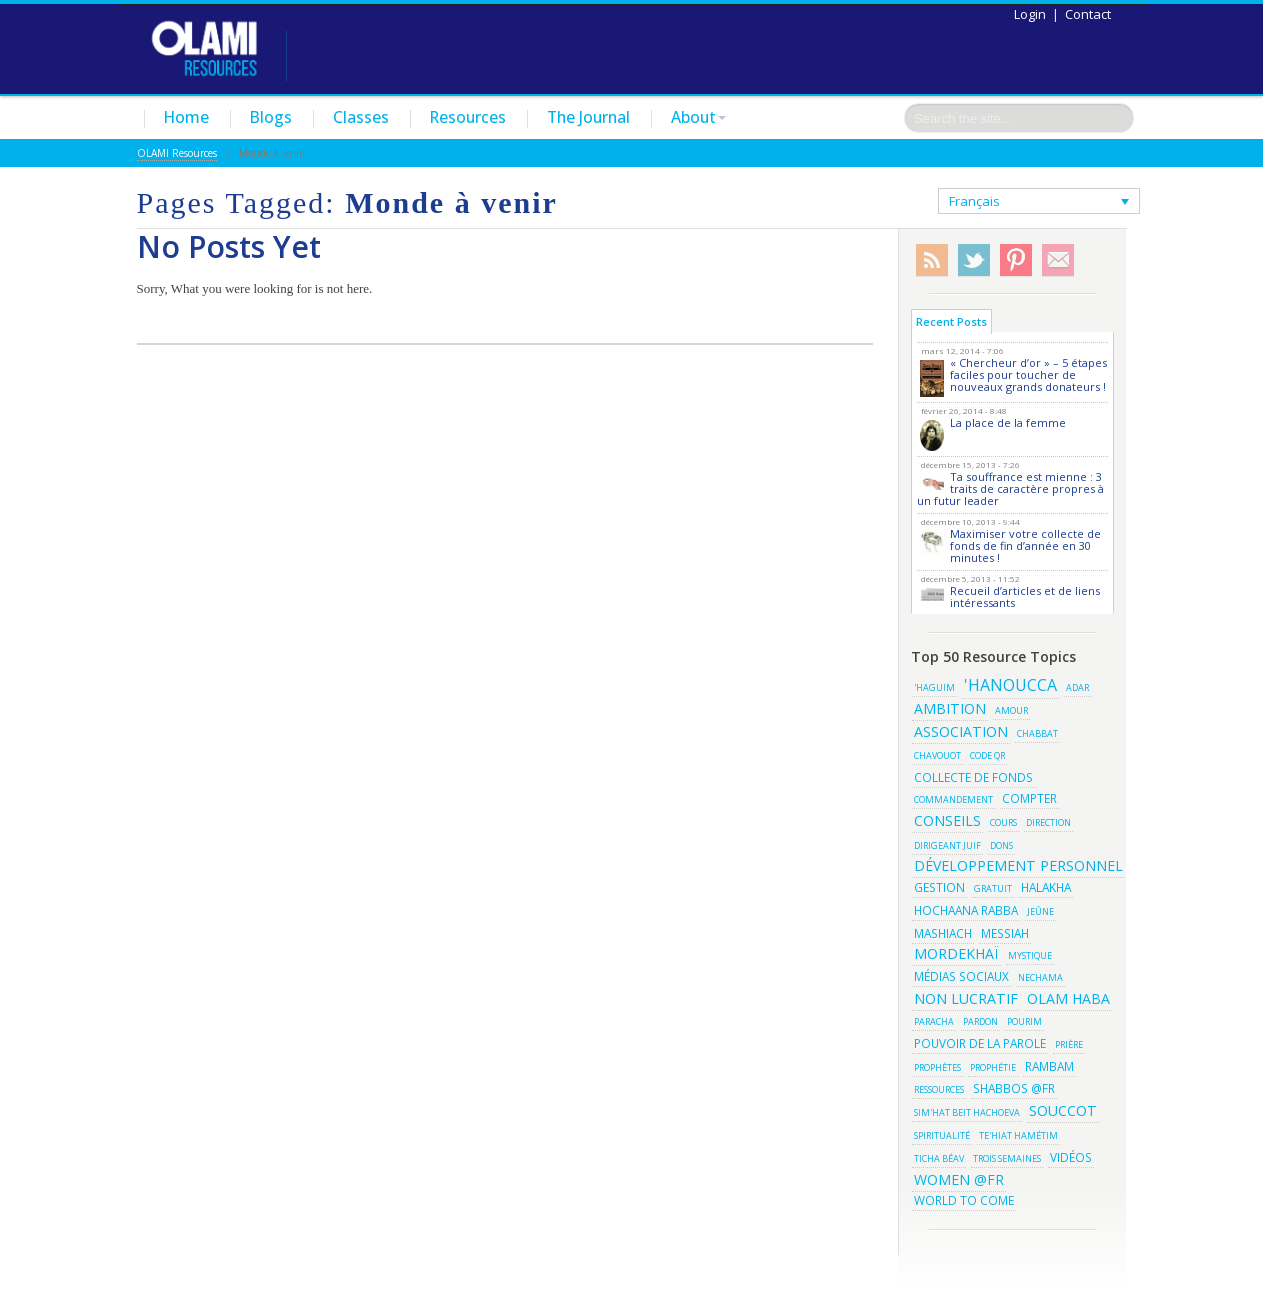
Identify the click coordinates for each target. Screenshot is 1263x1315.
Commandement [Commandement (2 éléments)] (953, 799)
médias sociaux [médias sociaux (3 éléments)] (961, 976)
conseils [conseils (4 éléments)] (947, 820)
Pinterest (1016, 260)
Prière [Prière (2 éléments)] (1069, 1044)
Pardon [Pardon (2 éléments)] (980, 1021)
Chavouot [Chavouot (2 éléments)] (937, 755)
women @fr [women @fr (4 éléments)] (959, 1179)
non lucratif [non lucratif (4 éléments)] (966, 998)
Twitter (974, 260)
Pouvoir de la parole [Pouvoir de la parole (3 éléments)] (980, 1043)
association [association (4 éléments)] (961, 731)
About (698, 117)
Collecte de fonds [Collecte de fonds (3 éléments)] (973, 777)
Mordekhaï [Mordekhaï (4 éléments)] (956, 953)
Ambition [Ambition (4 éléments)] (950, 708)
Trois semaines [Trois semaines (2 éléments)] (1007, 1158)
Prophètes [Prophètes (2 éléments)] (937, 1067)
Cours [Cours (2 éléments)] (1003, 822)
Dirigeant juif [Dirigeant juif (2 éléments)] (947, 845)
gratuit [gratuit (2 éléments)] (993, 888)
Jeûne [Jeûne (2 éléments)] (1040, 911)
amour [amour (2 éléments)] (1011, 710)
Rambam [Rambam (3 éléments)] (1049, 1066)
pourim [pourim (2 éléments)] (1024, 1021)
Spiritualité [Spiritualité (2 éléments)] (942, 1135)
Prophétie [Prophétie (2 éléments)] (993, 1067)
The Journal (588, 117)
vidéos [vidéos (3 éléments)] (1071, 1157)
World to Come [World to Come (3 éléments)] (964, 1200)
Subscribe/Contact (1058, 260)
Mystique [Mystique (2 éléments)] (1030, 955)
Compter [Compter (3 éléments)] (1029, 798)
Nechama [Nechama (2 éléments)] (1040, 977)
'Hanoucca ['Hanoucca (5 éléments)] (1010, 685)
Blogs (271, 117)
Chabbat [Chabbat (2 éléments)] (1037, 733)
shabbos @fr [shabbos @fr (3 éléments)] (1014, 1088)
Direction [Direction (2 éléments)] (1048, 822)
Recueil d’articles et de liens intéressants (1025, 596)
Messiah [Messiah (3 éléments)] (1005, 933)
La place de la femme (1008, 422)
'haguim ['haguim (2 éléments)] (934, 687)
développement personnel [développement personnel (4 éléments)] (1018, 865)
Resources (468, 117)
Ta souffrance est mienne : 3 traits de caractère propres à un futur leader (1010, 488)
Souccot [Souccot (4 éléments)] (1063, 1110)
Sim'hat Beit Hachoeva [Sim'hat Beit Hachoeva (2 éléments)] (967, 1112)
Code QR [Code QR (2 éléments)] (987, 755)
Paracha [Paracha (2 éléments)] (934, 1021)
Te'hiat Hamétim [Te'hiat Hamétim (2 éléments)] (1018, 1135)
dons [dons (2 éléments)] (1001, 845)
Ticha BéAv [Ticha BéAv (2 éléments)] (939, 1158)
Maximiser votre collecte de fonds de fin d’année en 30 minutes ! (1025, 545)
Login (1030, 14)
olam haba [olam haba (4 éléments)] (1068, 998)
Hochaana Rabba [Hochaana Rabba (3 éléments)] (966, 910)
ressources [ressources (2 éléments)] (939, 1089)
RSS (932, 260)
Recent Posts (951, 321)
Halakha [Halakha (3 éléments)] (1046, 887)
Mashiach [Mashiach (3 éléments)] (943, 933)
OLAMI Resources (177, 153)
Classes (361, 117)
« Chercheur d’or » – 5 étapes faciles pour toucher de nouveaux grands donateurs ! (1028, 374)
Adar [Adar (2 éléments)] (1077, 687)
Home (186, 117)
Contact (1088, 14)
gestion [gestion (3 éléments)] (939, 887)
